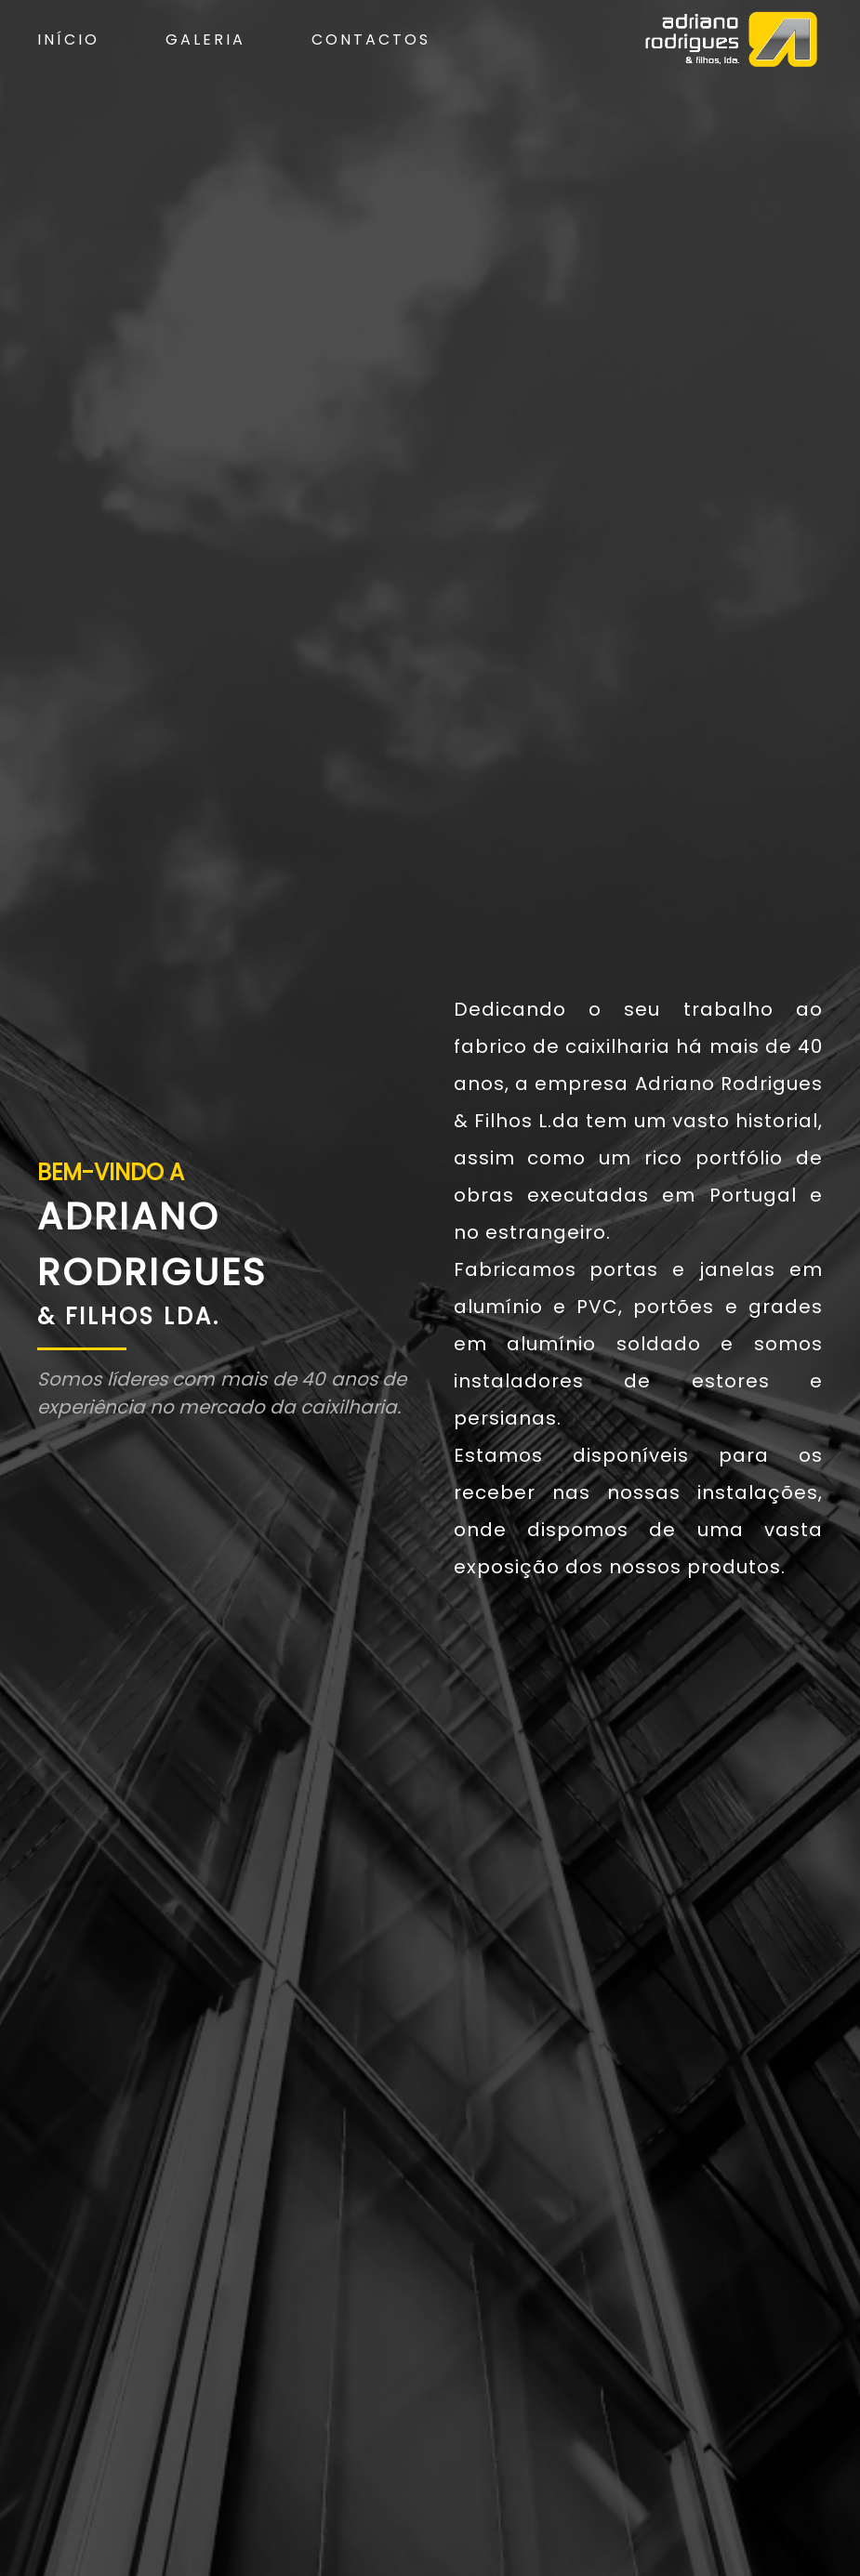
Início (68, 39)
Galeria (205, 39)
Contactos (370, 39)
